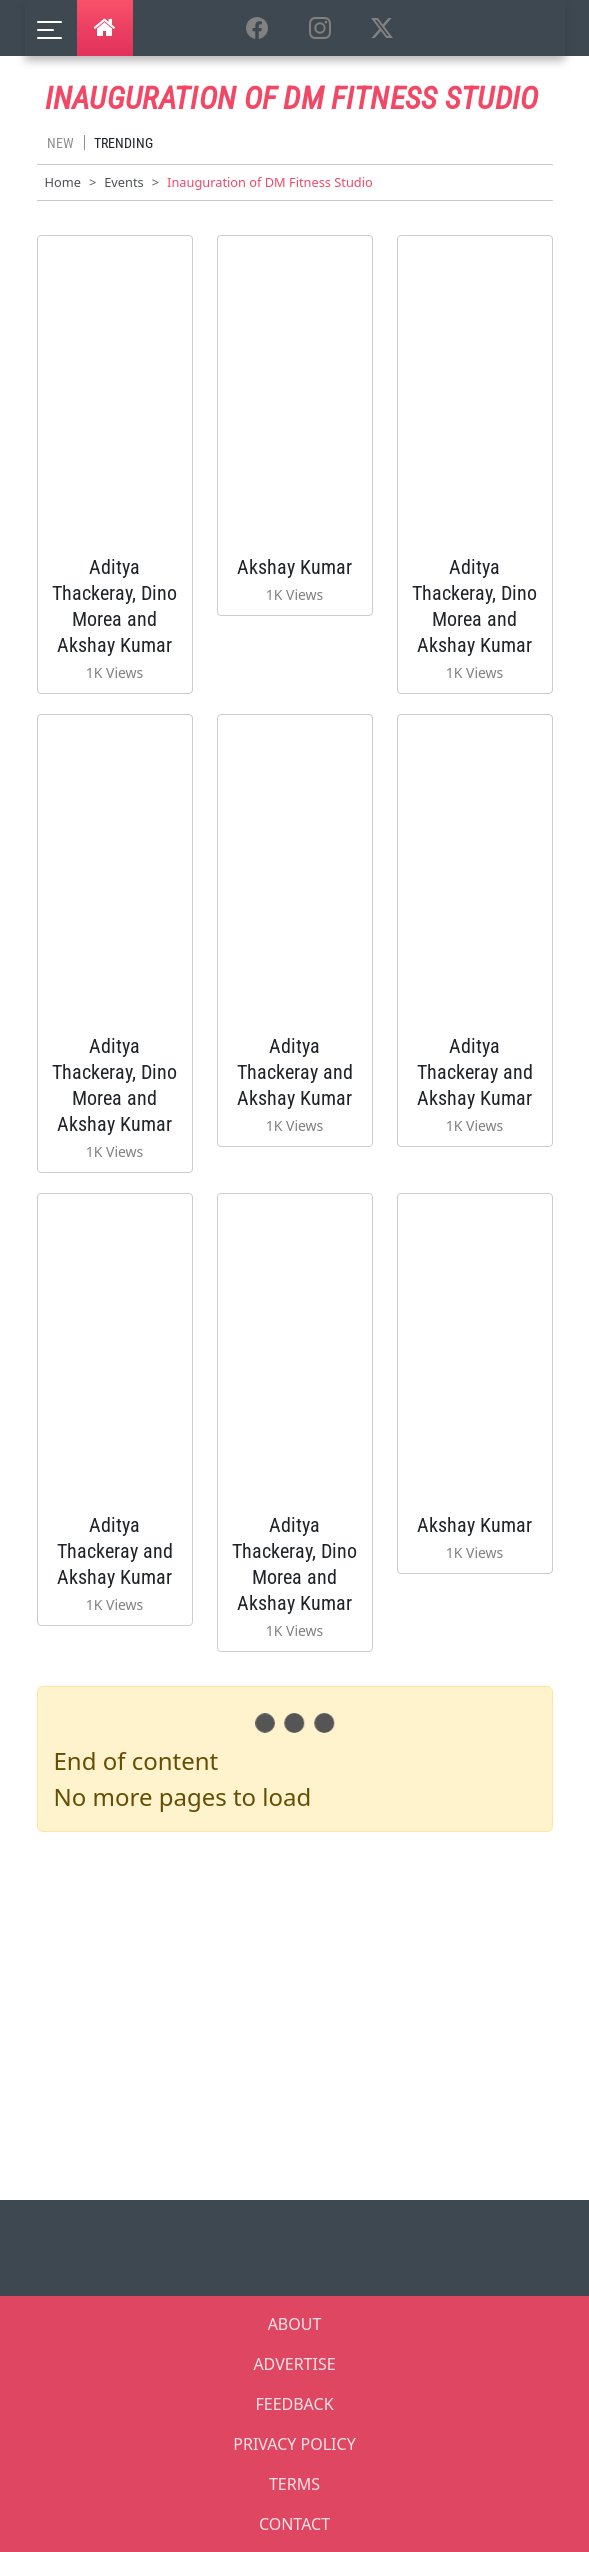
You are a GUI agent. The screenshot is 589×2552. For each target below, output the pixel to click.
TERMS (294, 2484)
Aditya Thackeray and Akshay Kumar (295, 1072)
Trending (123, 143)
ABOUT (295, 2324)
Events (124, 182)
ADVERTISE (294, 2364)
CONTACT (294, 2524)
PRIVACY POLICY (294, 2444)
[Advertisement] (307, 2012)
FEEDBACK (294, 2404)
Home (63, 182)
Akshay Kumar (294, 567)
